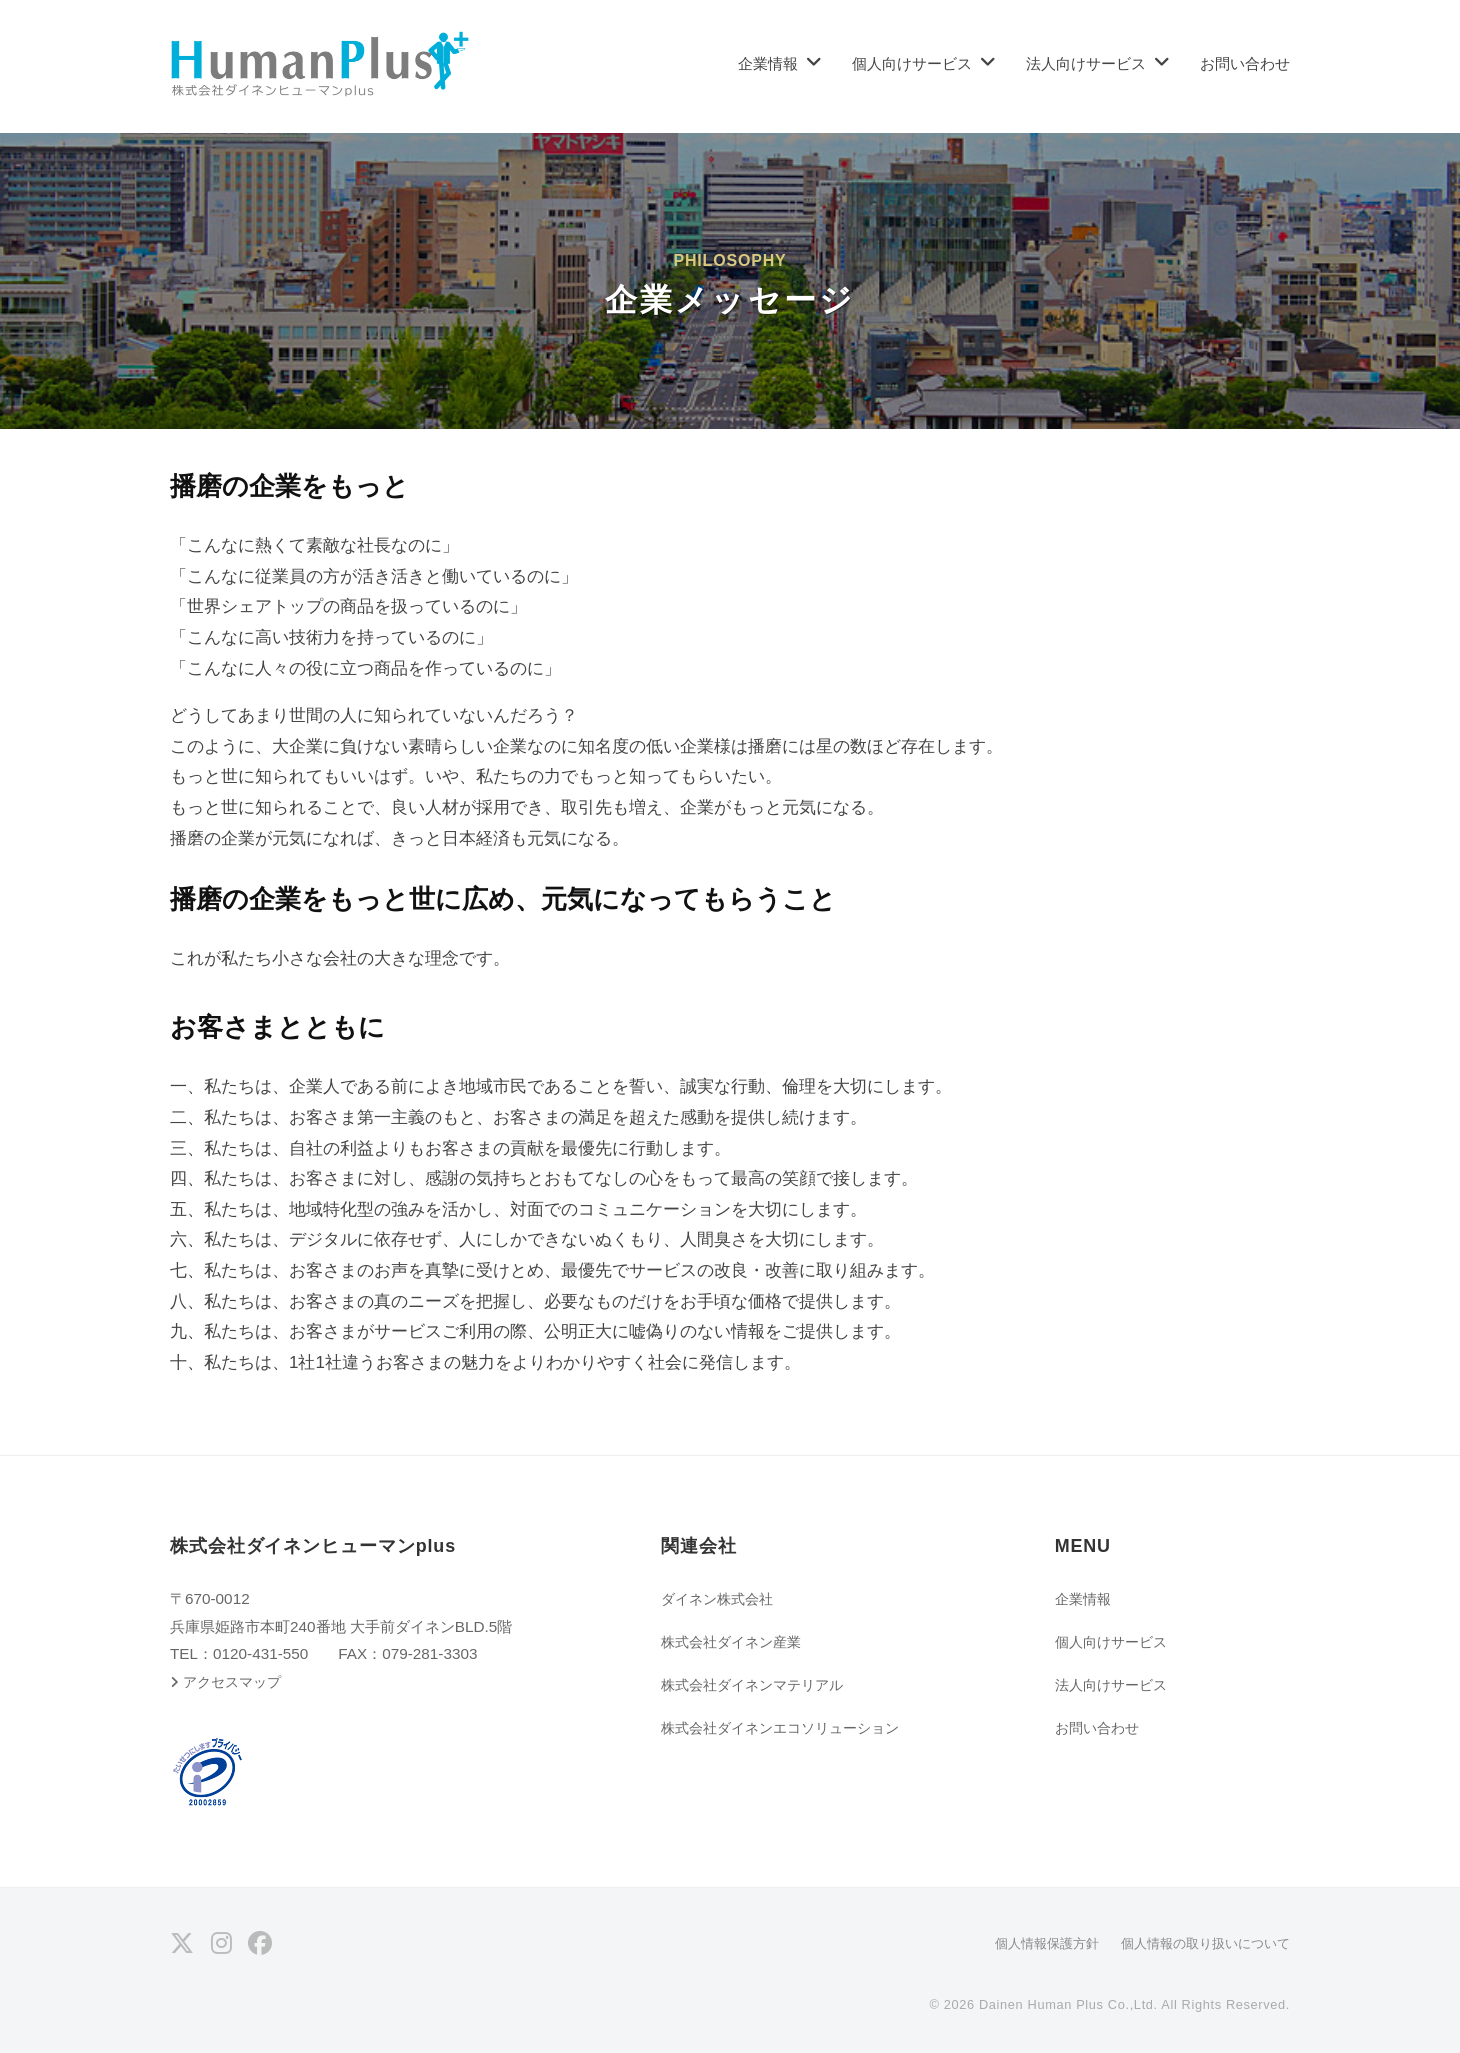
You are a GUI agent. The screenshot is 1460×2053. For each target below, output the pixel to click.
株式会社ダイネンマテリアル (758, 1684)
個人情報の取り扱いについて (1199, 1943)
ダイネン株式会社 (721, 1598)
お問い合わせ (1245, 63)
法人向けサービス (1086, 63)
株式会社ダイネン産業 (736, 1641)
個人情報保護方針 (1030, 1943)
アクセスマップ (236, 1681)
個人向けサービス (912, 63)
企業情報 (768, 63)
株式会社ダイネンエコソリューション (788, 1727)
